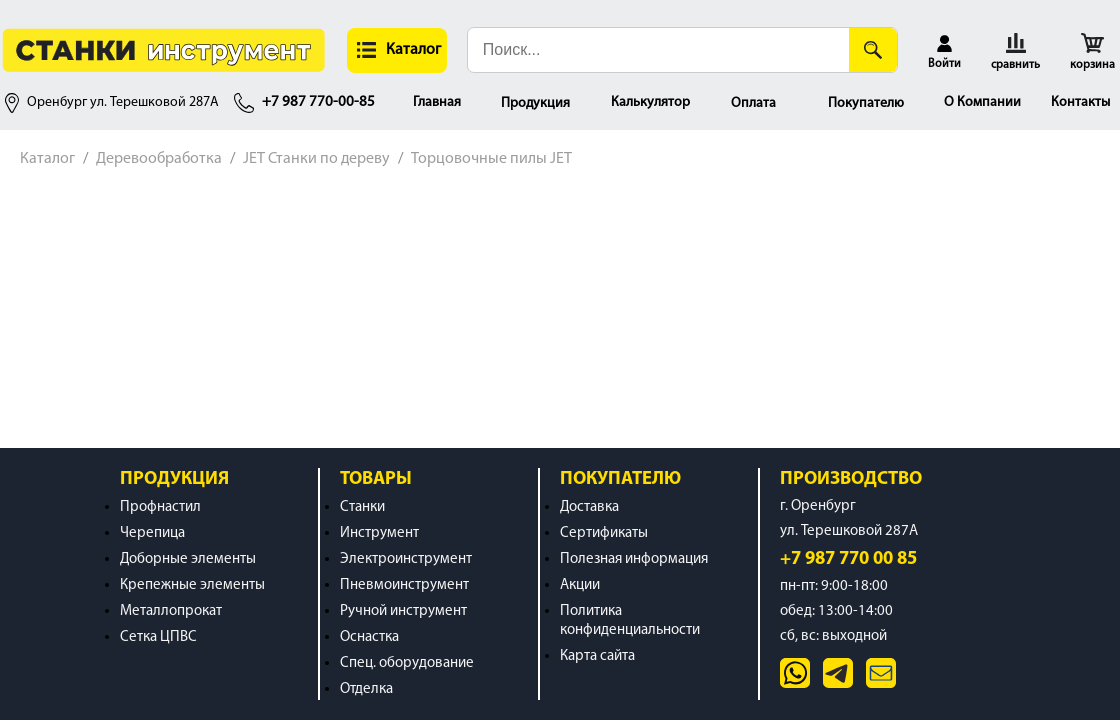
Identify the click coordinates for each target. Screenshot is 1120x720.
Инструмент (379, 533)
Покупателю (866, 103)
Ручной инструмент (403, 611)
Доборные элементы (188, 559)
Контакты (1080, 102)
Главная (437, 102)
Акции (580, 585)
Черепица (152, 533)
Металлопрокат (171, 611)
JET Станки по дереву (316, 159)
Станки (362, 507)
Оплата (753, 103)
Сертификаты (604, 533)
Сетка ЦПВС (158, 637)
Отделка (366, 689)
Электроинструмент (406, 559)
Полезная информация (634, 559)
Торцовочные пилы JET (491, 159)
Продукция (535, 103)
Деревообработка (159, 159)
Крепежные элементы (192, 585)
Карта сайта (597, 656)
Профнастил (160, 507)
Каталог (47, 159)
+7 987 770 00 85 (848, 559)
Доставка (589, 507)
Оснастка (369, 637)
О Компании (982, 102)
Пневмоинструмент (404, 585)
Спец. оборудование (407, 663)
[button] (397, 50)
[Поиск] (873, 50)
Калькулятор (650, 102)
